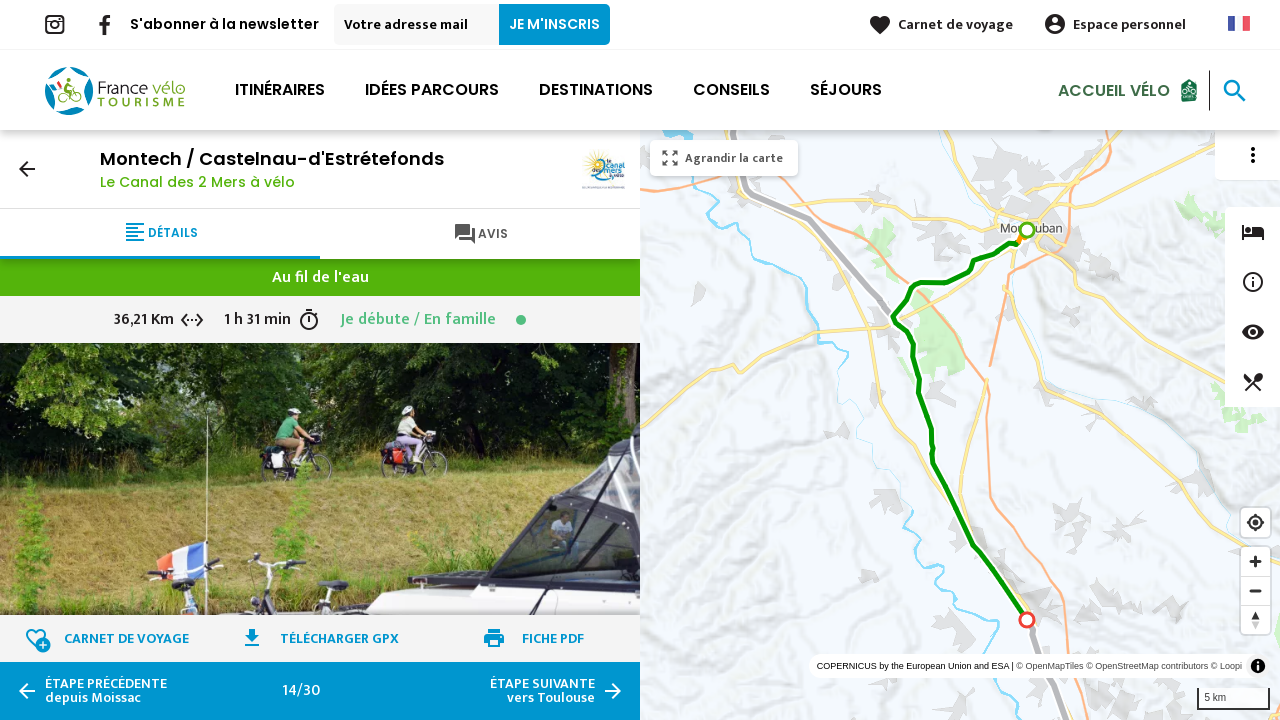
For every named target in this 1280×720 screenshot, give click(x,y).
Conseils (731, 89)
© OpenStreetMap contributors (1147, 666)
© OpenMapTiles (1049, 666)
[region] (960, 425)
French (1239, 23)
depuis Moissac (106, 691)
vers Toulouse (542, 691)
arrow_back (27, 169)
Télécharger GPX (339, 638)
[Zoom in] (1255, 561)
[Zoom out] (1255, 590)
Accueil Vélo (1114, 89)
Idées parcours (432, 89)
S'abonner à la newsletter (224, 24)
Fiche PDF (553, 638)
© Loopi (1226, 666)
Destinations (596, 89)
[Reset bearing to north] (1255, 619)
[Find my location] (1255, 522)
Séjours (846, 89)
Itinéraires (280, 89)
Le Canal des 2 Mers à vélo (197, 182)
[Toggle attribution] (1258, 666)
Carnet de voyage (955, 24)
